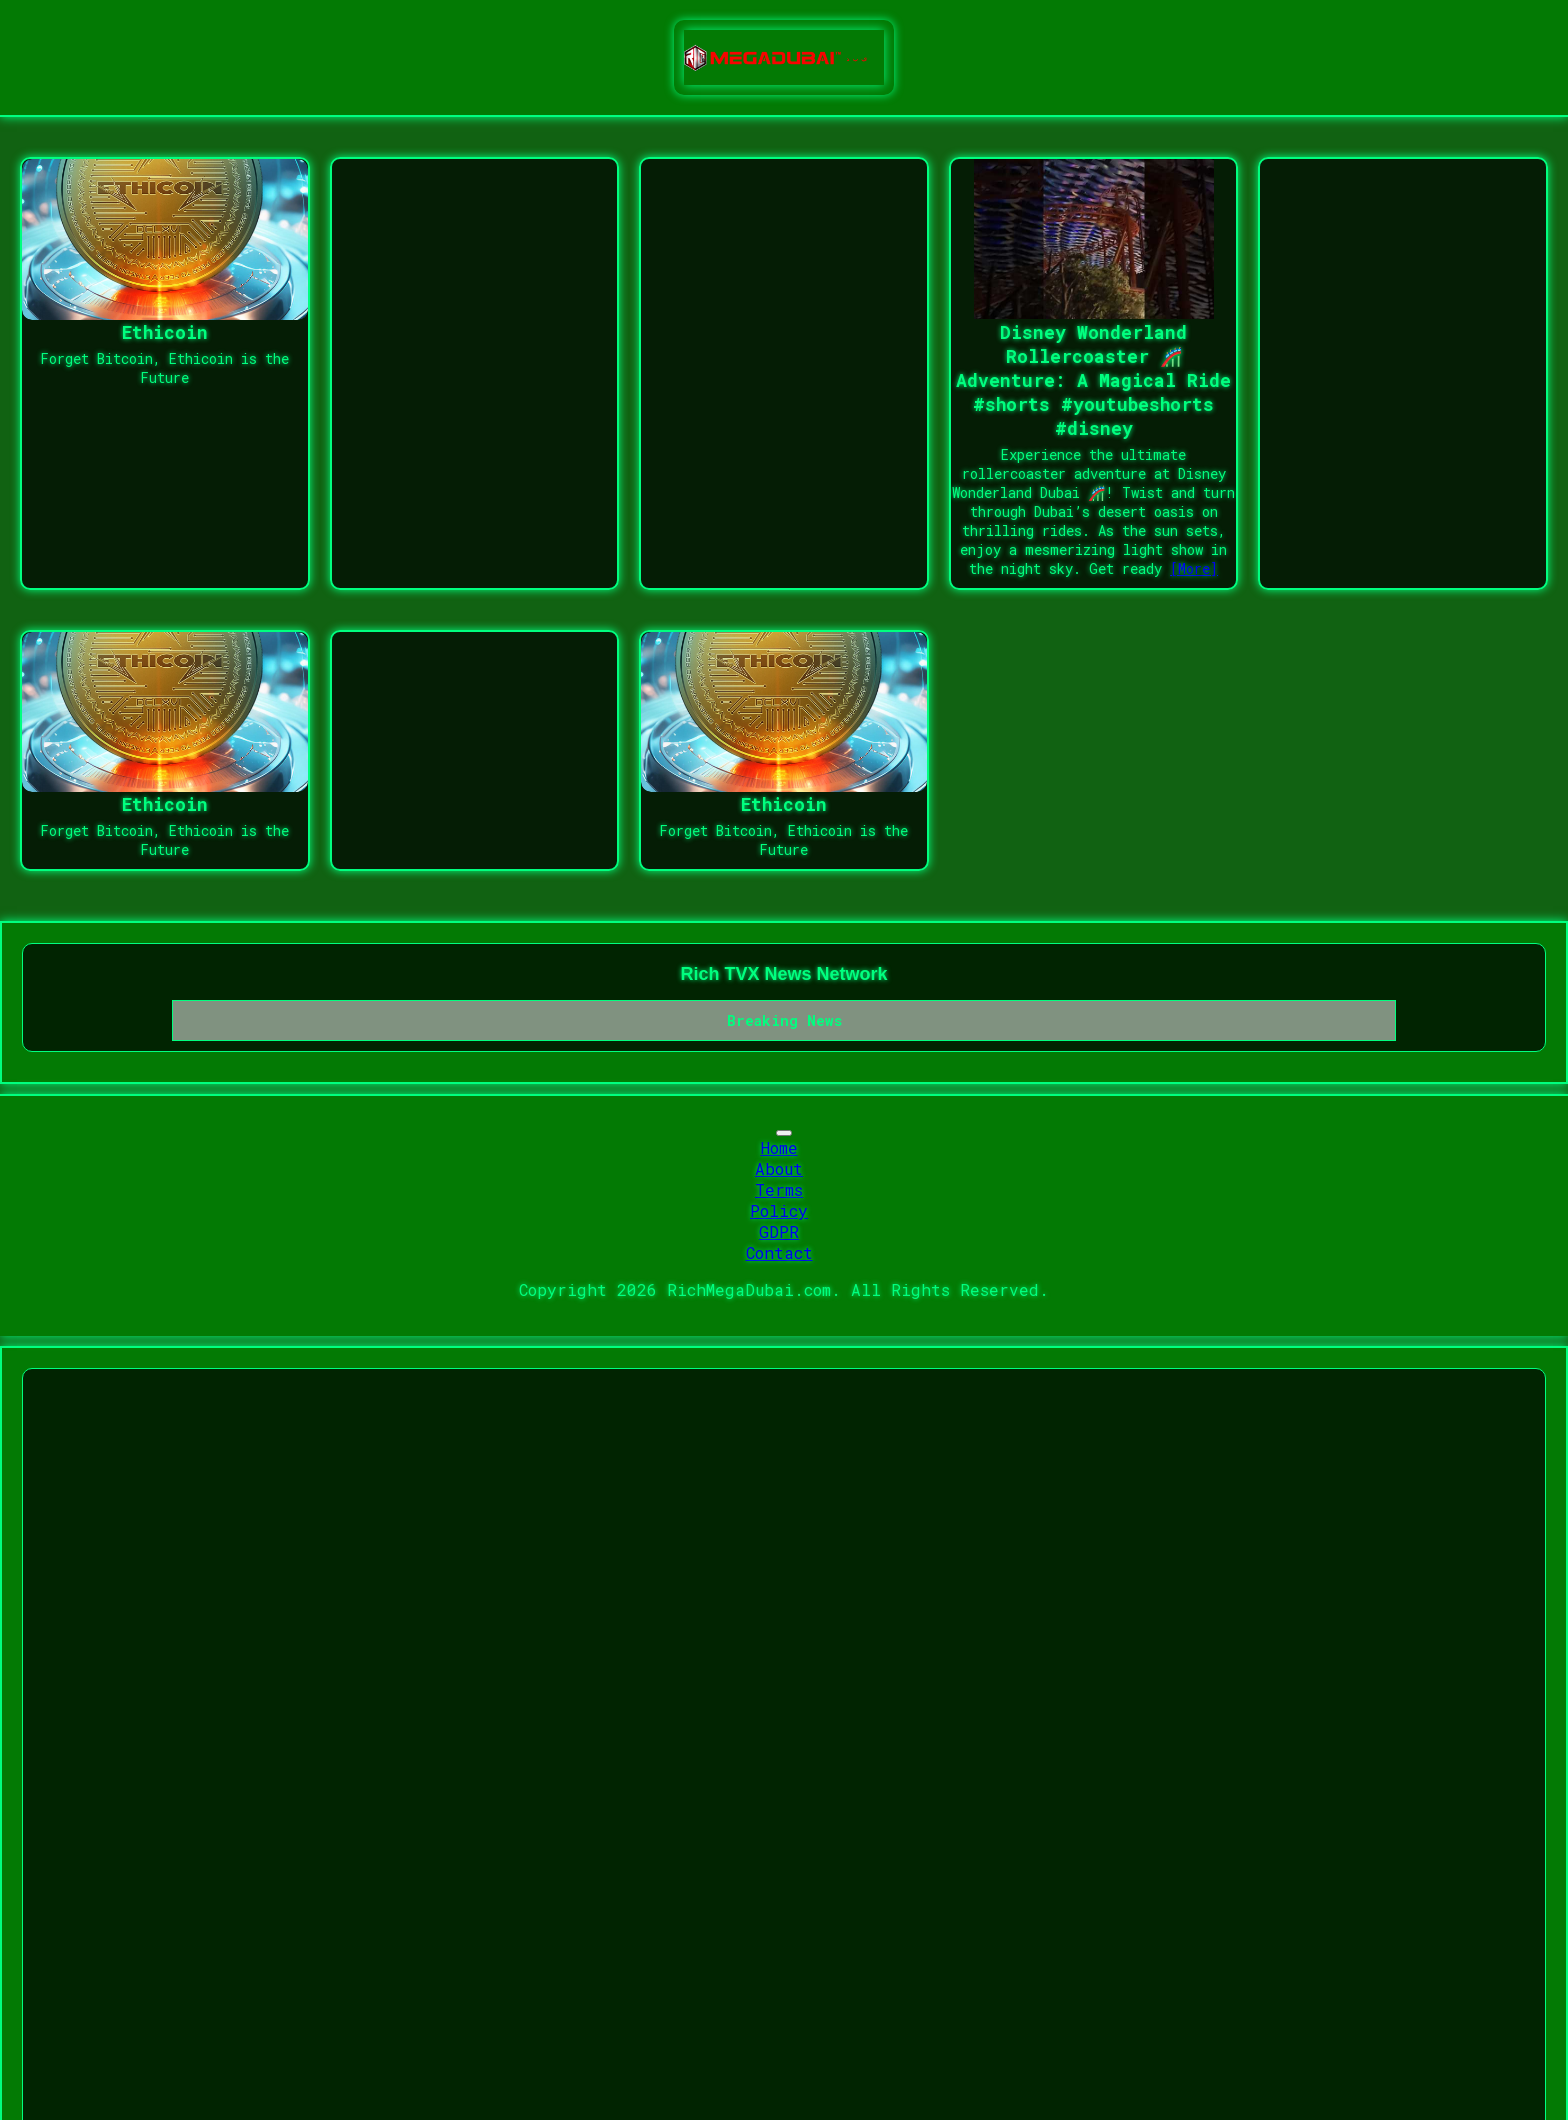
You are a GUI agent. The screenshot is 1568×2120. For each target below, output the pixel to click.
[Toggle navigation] (784, 1133)
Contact (779, 1252)
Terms (779, 1189)
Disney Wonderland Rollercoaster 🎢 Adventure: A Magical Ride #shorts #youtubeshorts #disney (1093, 380)
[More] (1194, 568)
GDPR (779, 1231)
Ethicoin (165, 332)
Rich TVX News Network (783, 974)
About (779, 1168)
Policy (779, 1210)
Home (779, 1147)
